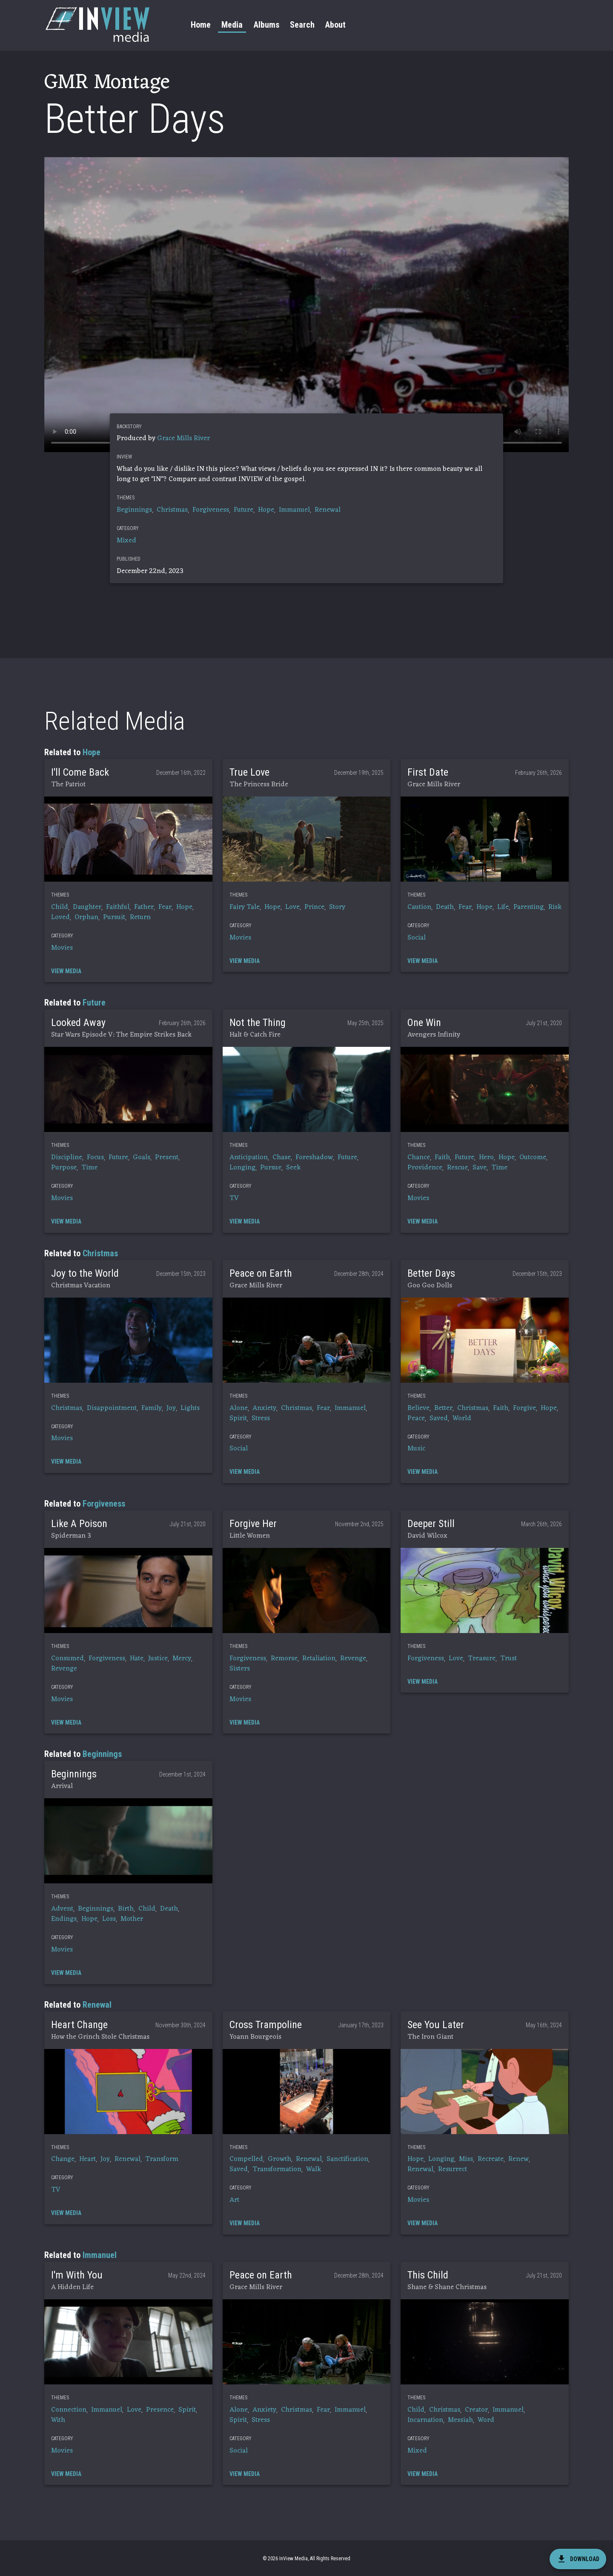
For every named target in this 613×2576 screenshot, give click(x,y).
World (462, 1418)
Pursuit (114, 917)
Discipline (66, 1157)
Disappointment (112, 1408)
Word (486, 2420)
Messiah (460, 2420)
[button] (128, 839)
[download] (578, 2559)
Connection (68, 2410)
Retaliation (318, 1658)
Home (201, 25)
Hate (136, 1658)
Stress (261, 1418)
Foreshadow (314, 1157)
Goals (141, 1157)
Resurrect (452, 2169)
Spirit (238, 1418)
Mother (131, 1919)
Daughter (87, 907)
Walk (313, 2169)
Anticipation (248, 1157)
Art (234, 2200)
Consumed (67, 1658)
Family (151, 1408)
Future (243, 510)
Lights (190, 1408)
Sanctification (347, 2159)
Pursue (270, 1168)
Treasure (482, 1658)
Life (503, 907)
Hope (266, 510)
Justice (158, 1658)
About (335, 25)
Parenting (528, 907)
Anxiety (264, 1408)
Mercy (181, 1658)
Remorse (284, 1658)
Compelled (246, 2159)
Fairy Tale (244, 907)
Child (59, 907)
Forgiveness (210, 510)
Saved (439, 1418)
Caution (419, 907)
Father (144, 907)
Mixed (126, 541)
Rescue (457, 1168)
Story (337, 907)
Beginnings (134, 510)
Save (480, 1168)
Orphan (86, 917)
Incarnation (425, 2420)
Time (89, 1168)
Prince (314, 907)
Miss (466, 2159)
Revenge (64, 1669)
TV (234, 1198)
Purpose (64, 1168)
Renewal (328, 510)
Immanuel (294, 510)
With (58, 2420)
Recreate (491, 2159)
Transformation (276, 2169)
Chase (281, 1157)
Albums (266, 25)
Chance (418, 1157)
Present (166, 1157)
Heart (87, 2159)
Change (62, 2159)
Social (416, 938)
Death (445, 907)
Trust (508, 1658)
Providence (424, 1168)
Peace (416, 1418)
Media (232, 25)
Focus (95, 1157)
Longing (242, 1168)
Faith (442, 1157)
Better (443, 1408)
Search (302, 25)
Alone (238, 1408)
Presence (160, 2410)
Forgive (524, 1408)
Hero (486, 1157)
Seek (293, 1168)
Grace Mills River (183, 438)
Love (292, 907)
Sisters (239, 1669)
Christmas (172, 510)
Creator (476, 2410)
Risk (554, 907)
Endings (64, 1919)
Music (416, 1449)
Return (140, 917)
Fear (165, 907)
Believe (418, 1408)
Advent (62, 1909)
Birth (126, 1909)
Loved (60, 917)
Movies (62, 948)
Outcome (532, 1157)
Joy (171, 1408)
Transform (161, 2159)
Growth (279, 2159)
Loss (109, 1919)
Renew (518, 2159)
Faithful (117, 907)
